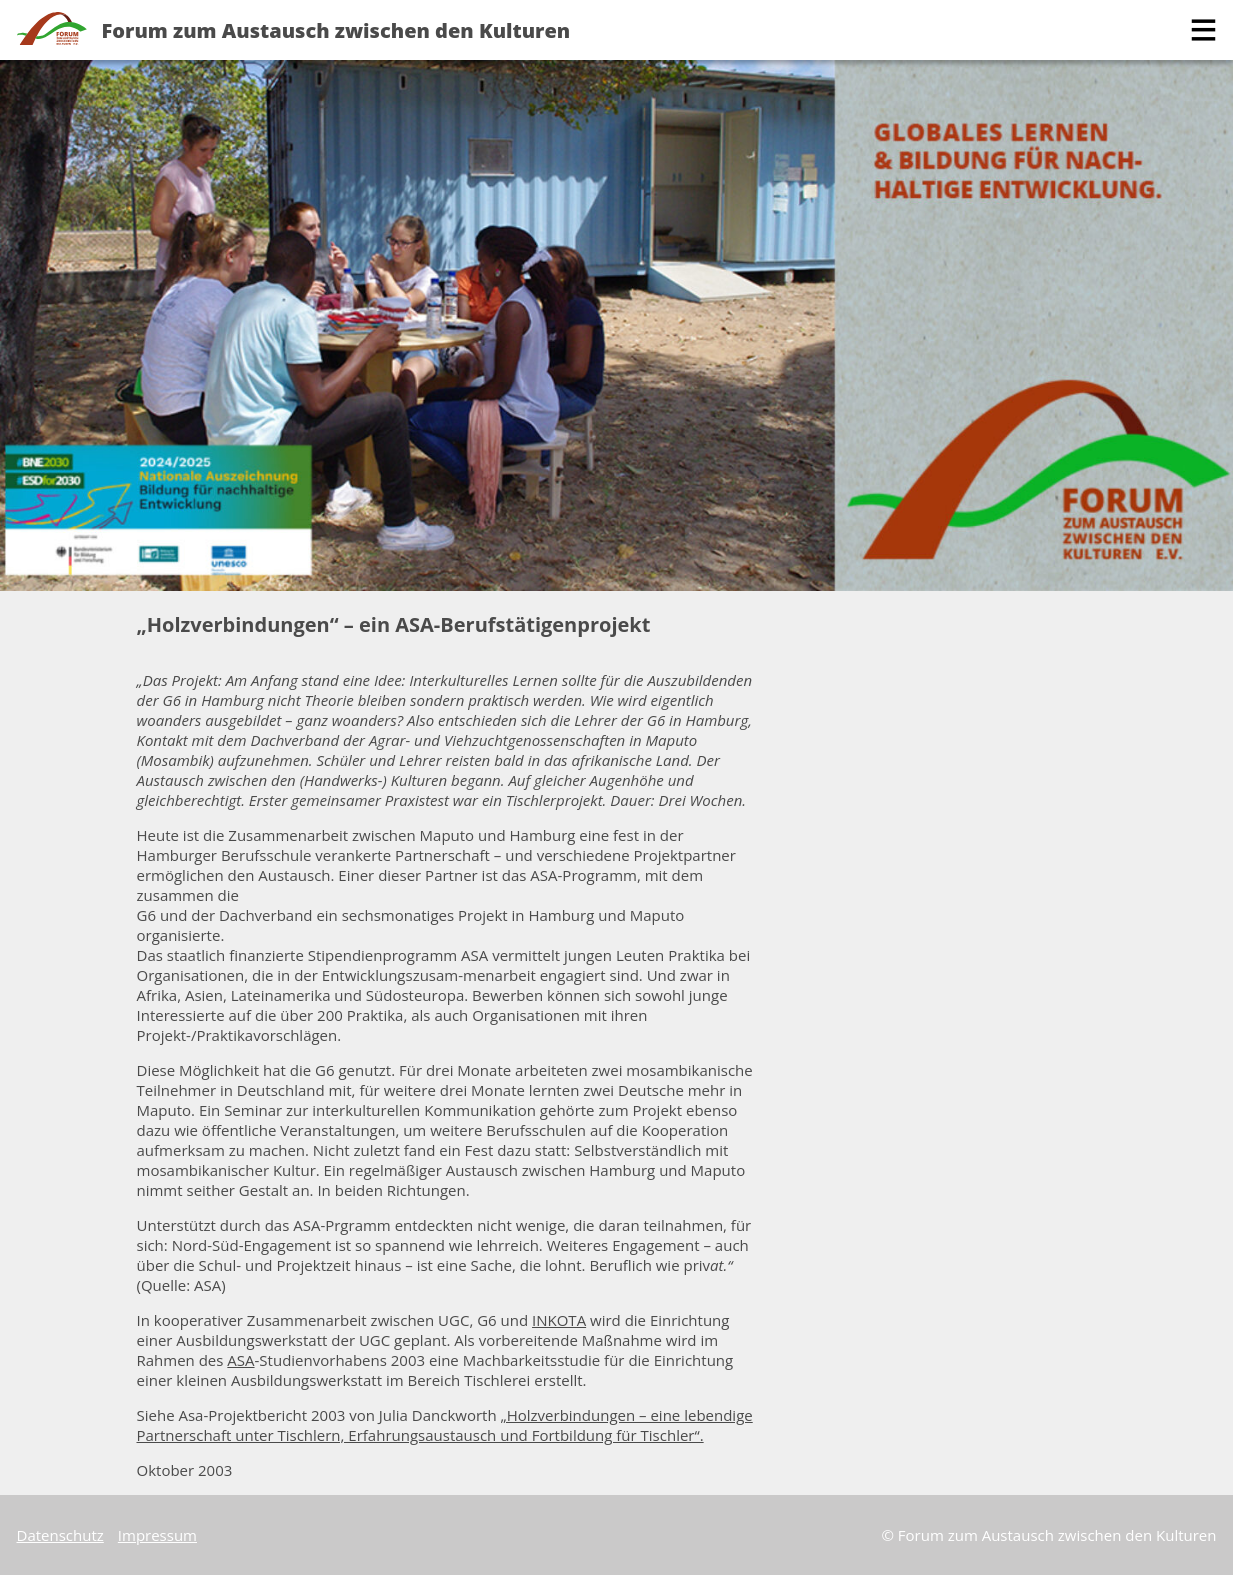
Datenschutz (60, 1535)
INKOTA (559, 1320)
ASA (240, 1360)
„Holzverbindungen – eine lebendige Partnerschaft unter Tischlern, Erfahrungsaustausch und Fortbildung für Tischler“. (445, 1425)
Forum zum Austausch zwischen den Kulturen (336, 30)
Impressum (157, 1535)
